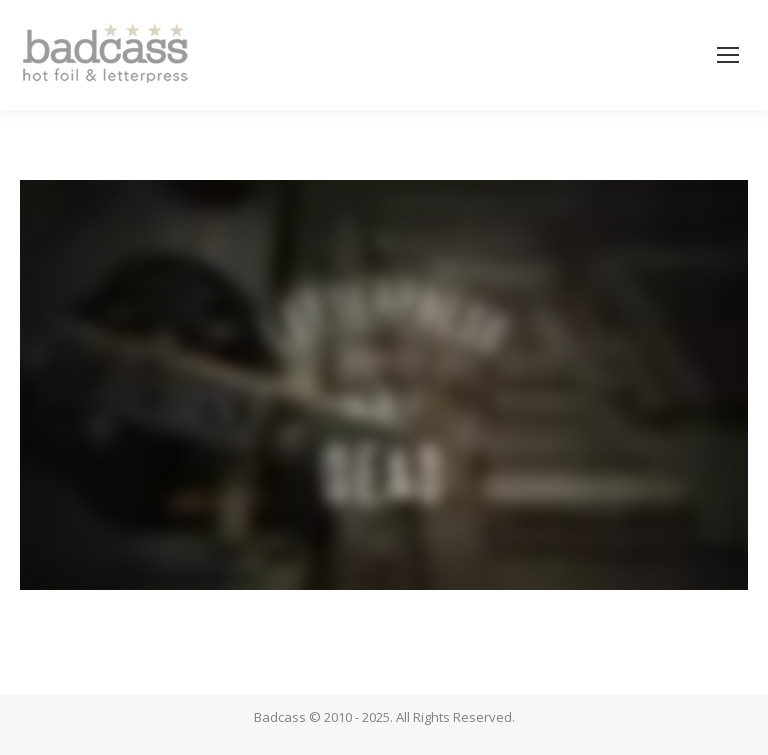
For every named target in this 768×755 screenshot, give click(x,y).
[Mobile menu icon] (728, 55)
